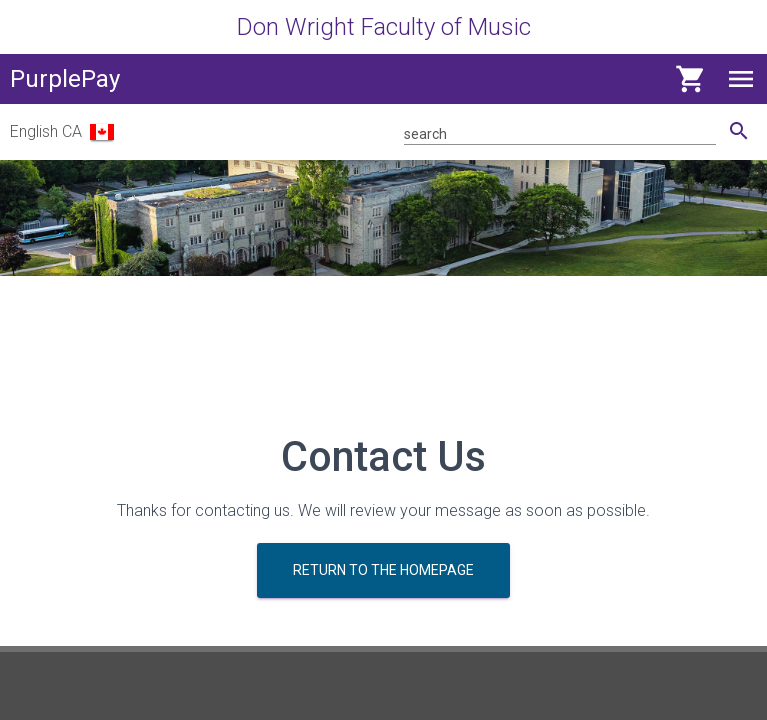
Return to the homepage (383, 570)
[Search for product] (560, 132)
